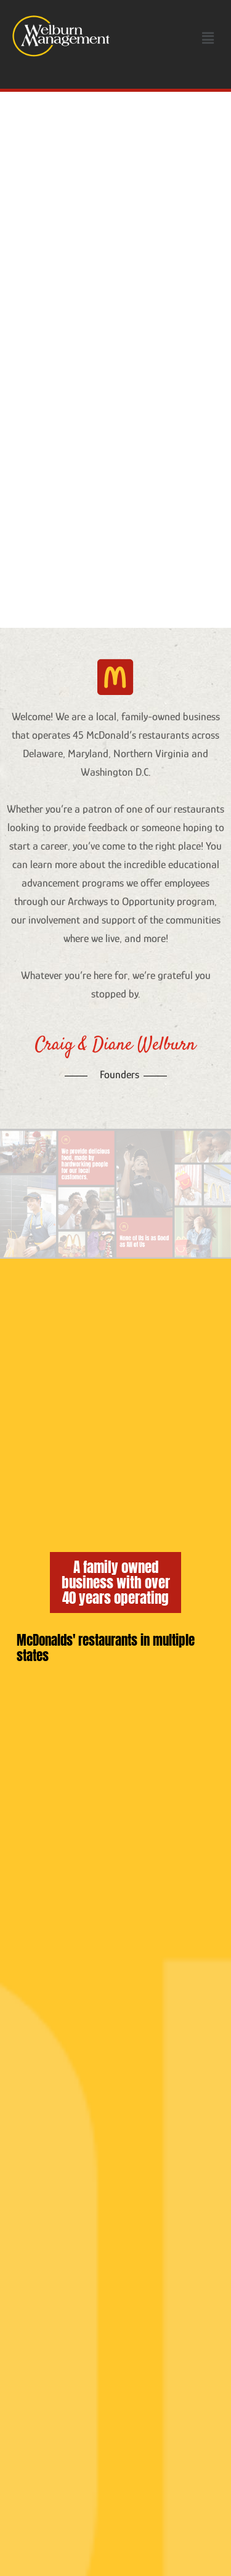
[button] (208, 38)
